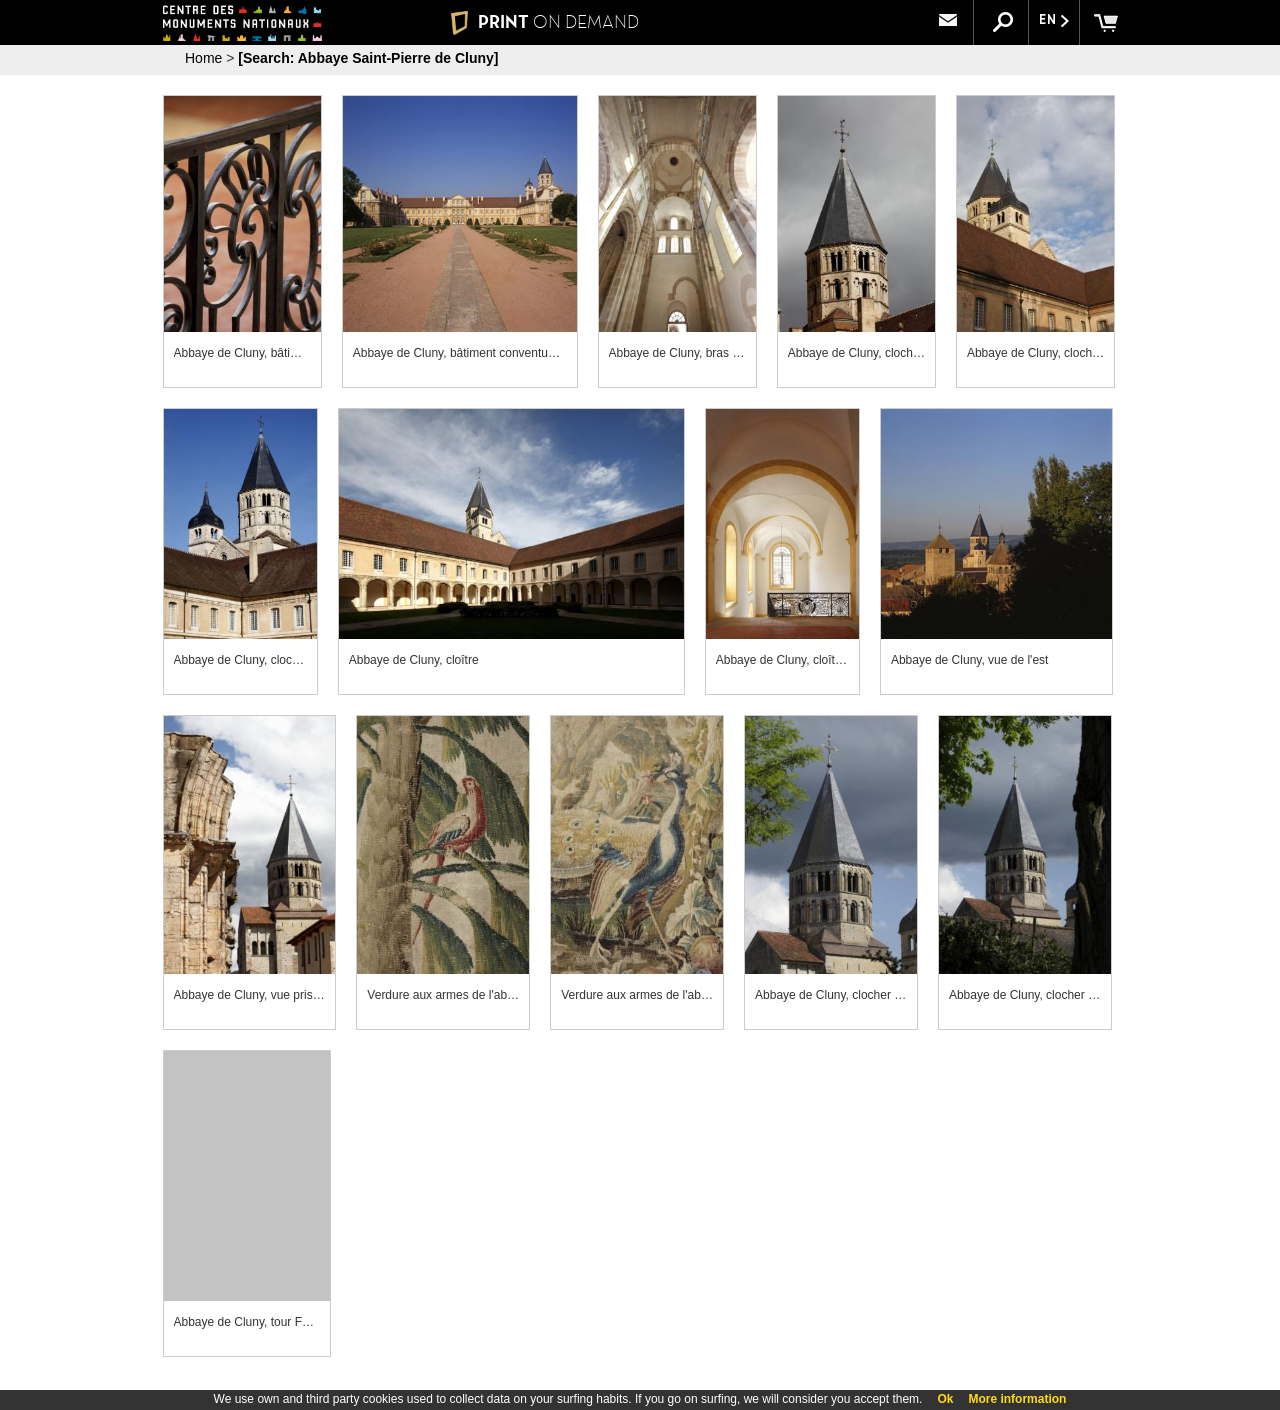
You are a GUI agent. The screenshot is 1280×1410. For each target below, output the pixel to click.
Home (203, 58)
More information (1017, 1399)
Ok (945, 1399)
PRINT (545, 22)
